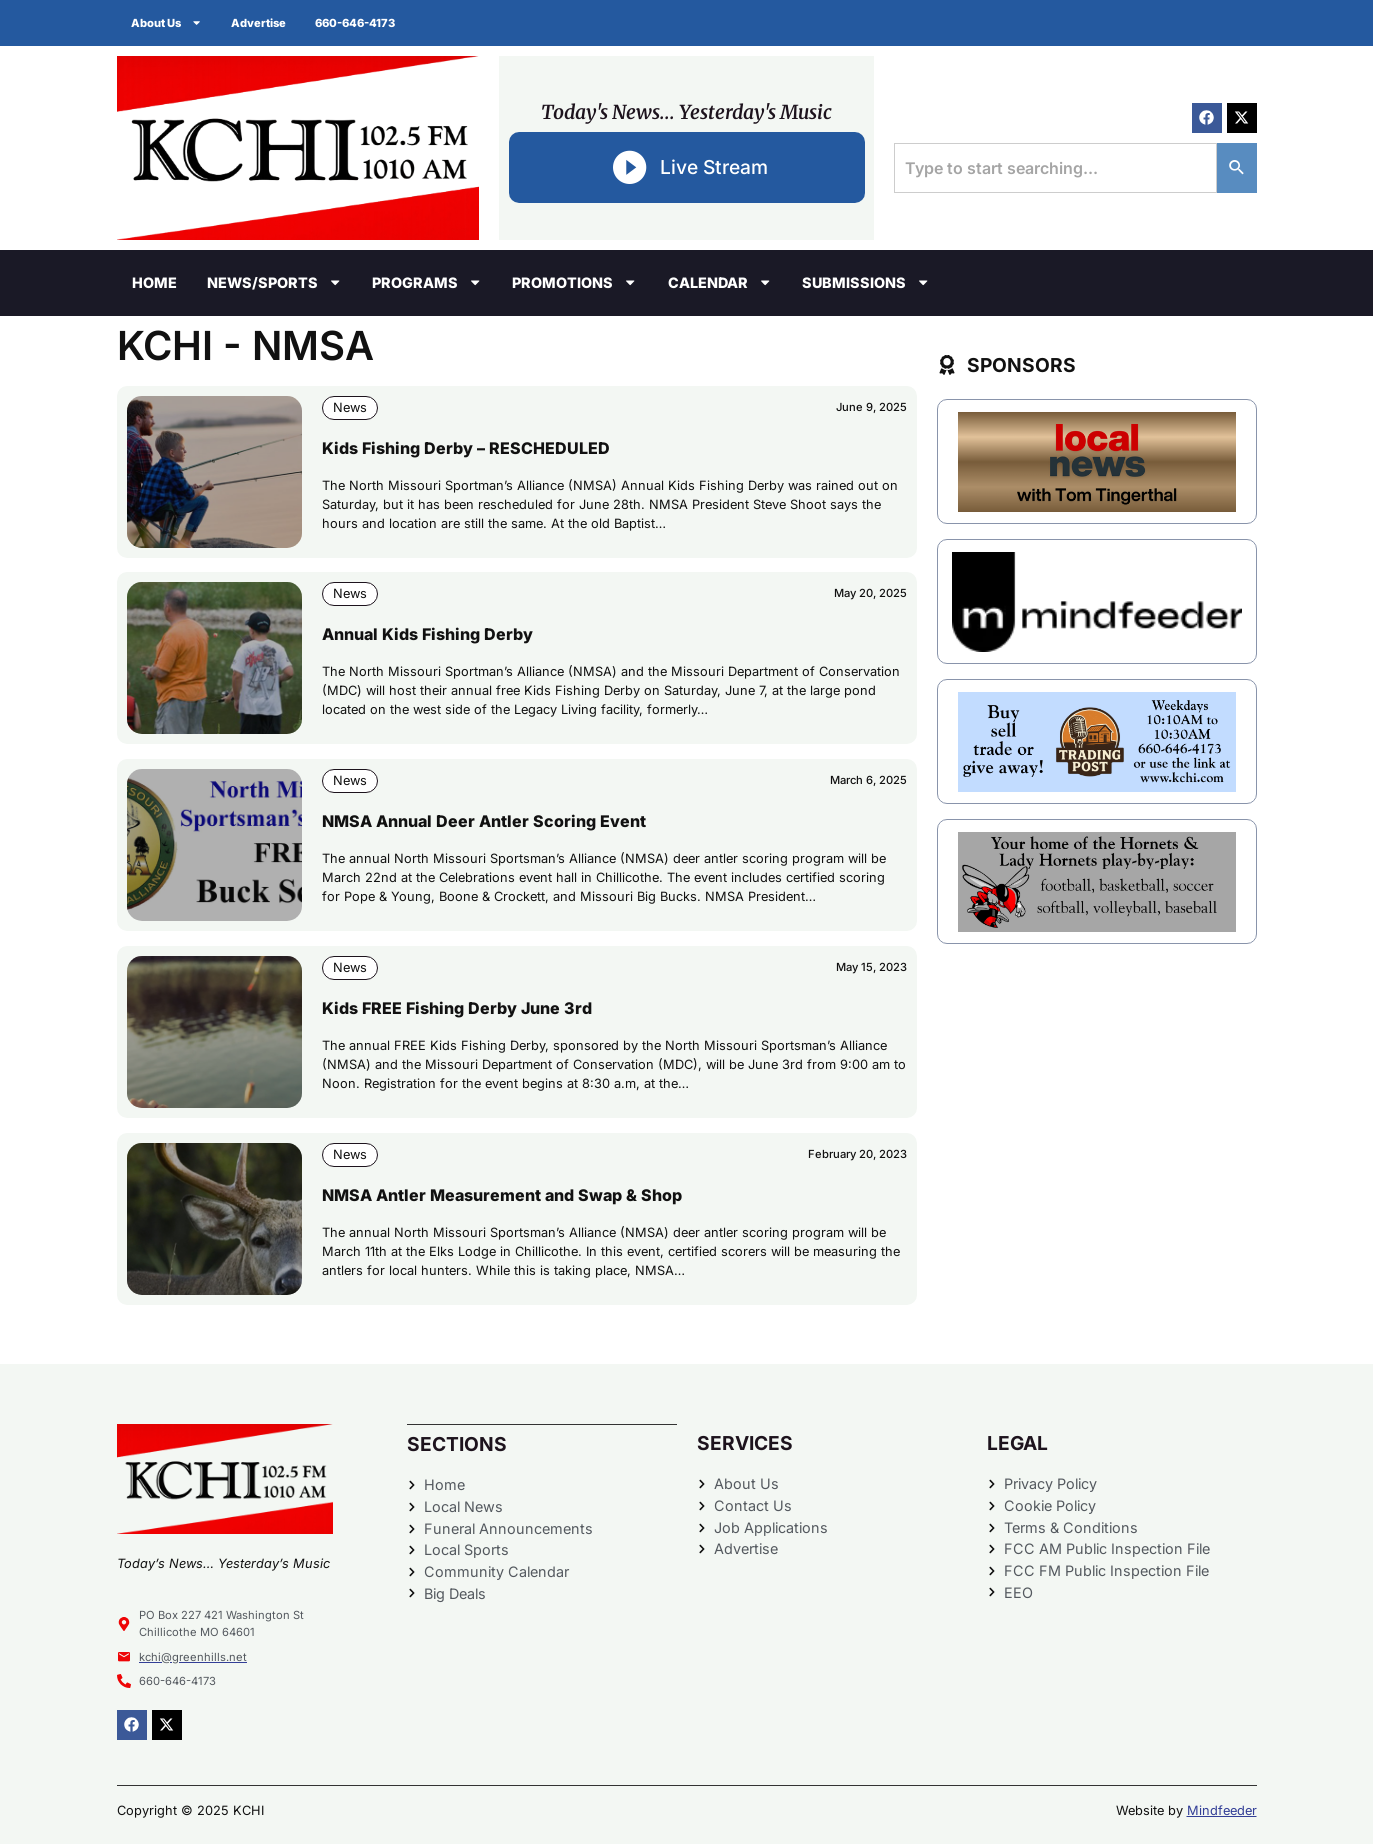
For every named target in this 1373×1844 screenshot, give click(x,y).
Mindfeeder (1222, 1810)
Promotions (574, 282)
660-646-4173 (358, 23)
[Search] (1237, 168)
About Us (167, 22)
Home (154, 282)
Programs (427, 282)
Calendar (720, 282)
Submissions (866, 282)
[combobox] (1055, 168)
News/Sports (274, 282)
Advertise (260, 23)
